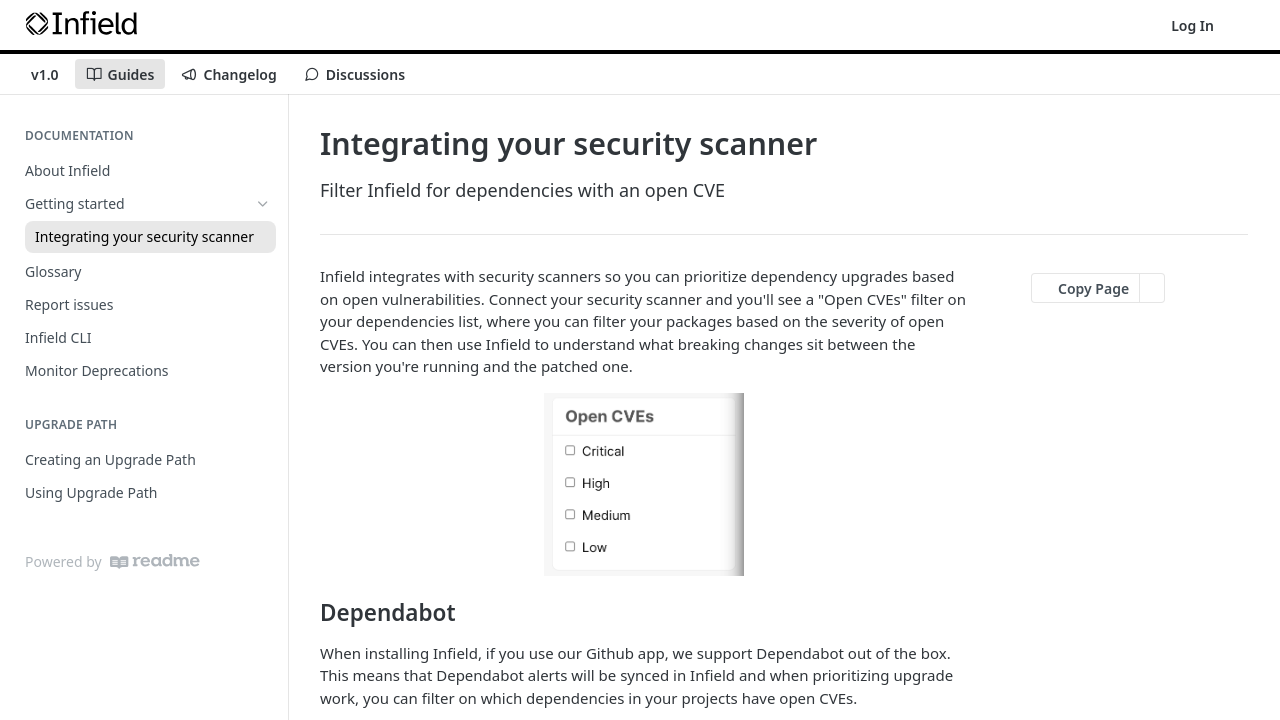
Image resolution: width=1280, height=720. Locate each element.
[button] (644, 484)
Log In (1192, 25)
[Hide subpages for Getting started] (263, 204)
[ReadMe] (155, 561)
